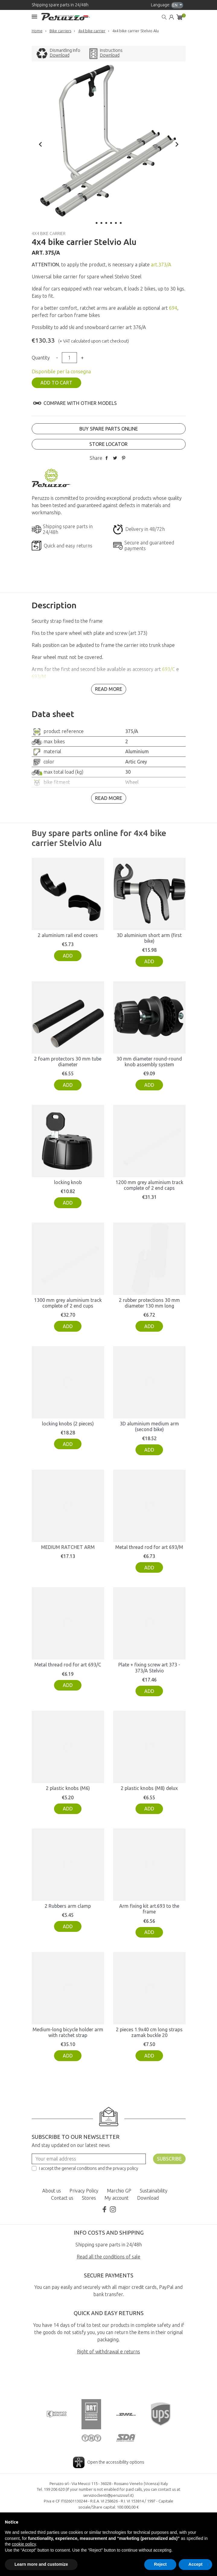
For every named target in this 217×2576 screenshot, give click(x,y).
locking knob (68, 1182)
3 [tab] (106, 223)
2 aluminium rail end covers (68, 935)
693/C (168, 669)
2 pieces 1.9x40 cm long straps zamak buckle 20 (149, 2032)
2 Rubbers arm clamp (68, 1906)
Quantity (41, 357)
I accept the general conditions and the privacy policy (88, 2168)
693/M (39, 676)
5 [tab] (116, 223)
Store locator (108, 444)
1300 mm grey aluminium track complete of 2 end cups (68, 1302)
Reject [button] (160, 2564)
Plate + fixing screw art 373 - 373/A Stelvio (149, 1667)
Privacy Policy (83, 2190)
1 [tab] (96, 223)
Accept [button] (195, 2564)
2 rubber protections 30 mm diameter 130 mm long (149, 1302)
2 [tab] (101, 223)
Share (107, 458)
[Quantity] (69, 357)
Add (68, 955)
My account (116, 2198)
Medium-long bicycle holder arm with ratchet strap (68, 2032)
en (175, 5)
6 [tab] (121, 223)
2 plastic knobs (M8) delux (149, 1788)
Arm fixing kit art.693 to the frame (149, 1908)
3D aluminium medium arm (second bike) (149, 1426)
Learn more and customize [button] (41, 2564)
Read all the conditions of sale (108, 2256)
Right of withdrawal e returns (108, 2351)
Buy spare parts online (108, 428)
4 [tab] (111, 223)
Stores (89, 2198)
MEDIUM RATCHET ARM (68, 1547)
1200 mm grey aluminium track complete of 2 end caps (149, 1185)
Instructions (111, 50)
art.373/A (161, 264)
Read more (108, 689)
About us (51, 2190)
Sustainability (154, 2190)
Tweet (115, 458)
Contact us (62, 2198)
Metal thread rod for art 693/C (67, 1664)
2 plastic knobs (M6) (68, 1788)
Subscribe (169, 2158)
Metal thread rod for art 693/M (149, 1547)
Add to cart (56, 382)
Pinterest (123, 458)
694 (173, 308)
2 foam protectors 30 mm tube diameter (67, 1061)
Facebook (104, 2209)
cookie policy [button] (24, 2544)
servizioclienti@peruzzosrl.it (107, 2495)
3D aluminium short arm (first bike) (149, 938)
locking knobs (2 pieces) (68, 1423)
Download (59, 55)
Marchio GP (119, 2190)
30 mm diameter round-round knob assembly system (149, 1061)
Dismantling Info (65, 50)
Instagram (113, 2209)
